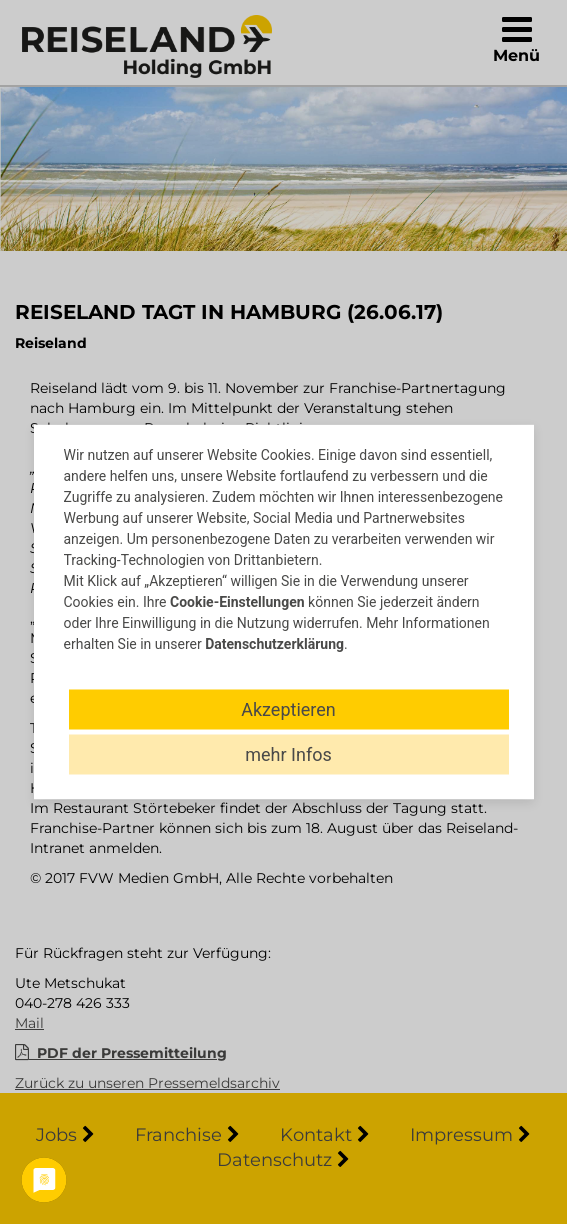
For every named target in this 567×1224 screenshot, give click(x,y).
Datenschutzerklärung (274, 644)
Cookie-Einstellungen (237, 602)
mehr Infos (288, 754)
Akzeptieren (288, 709)
